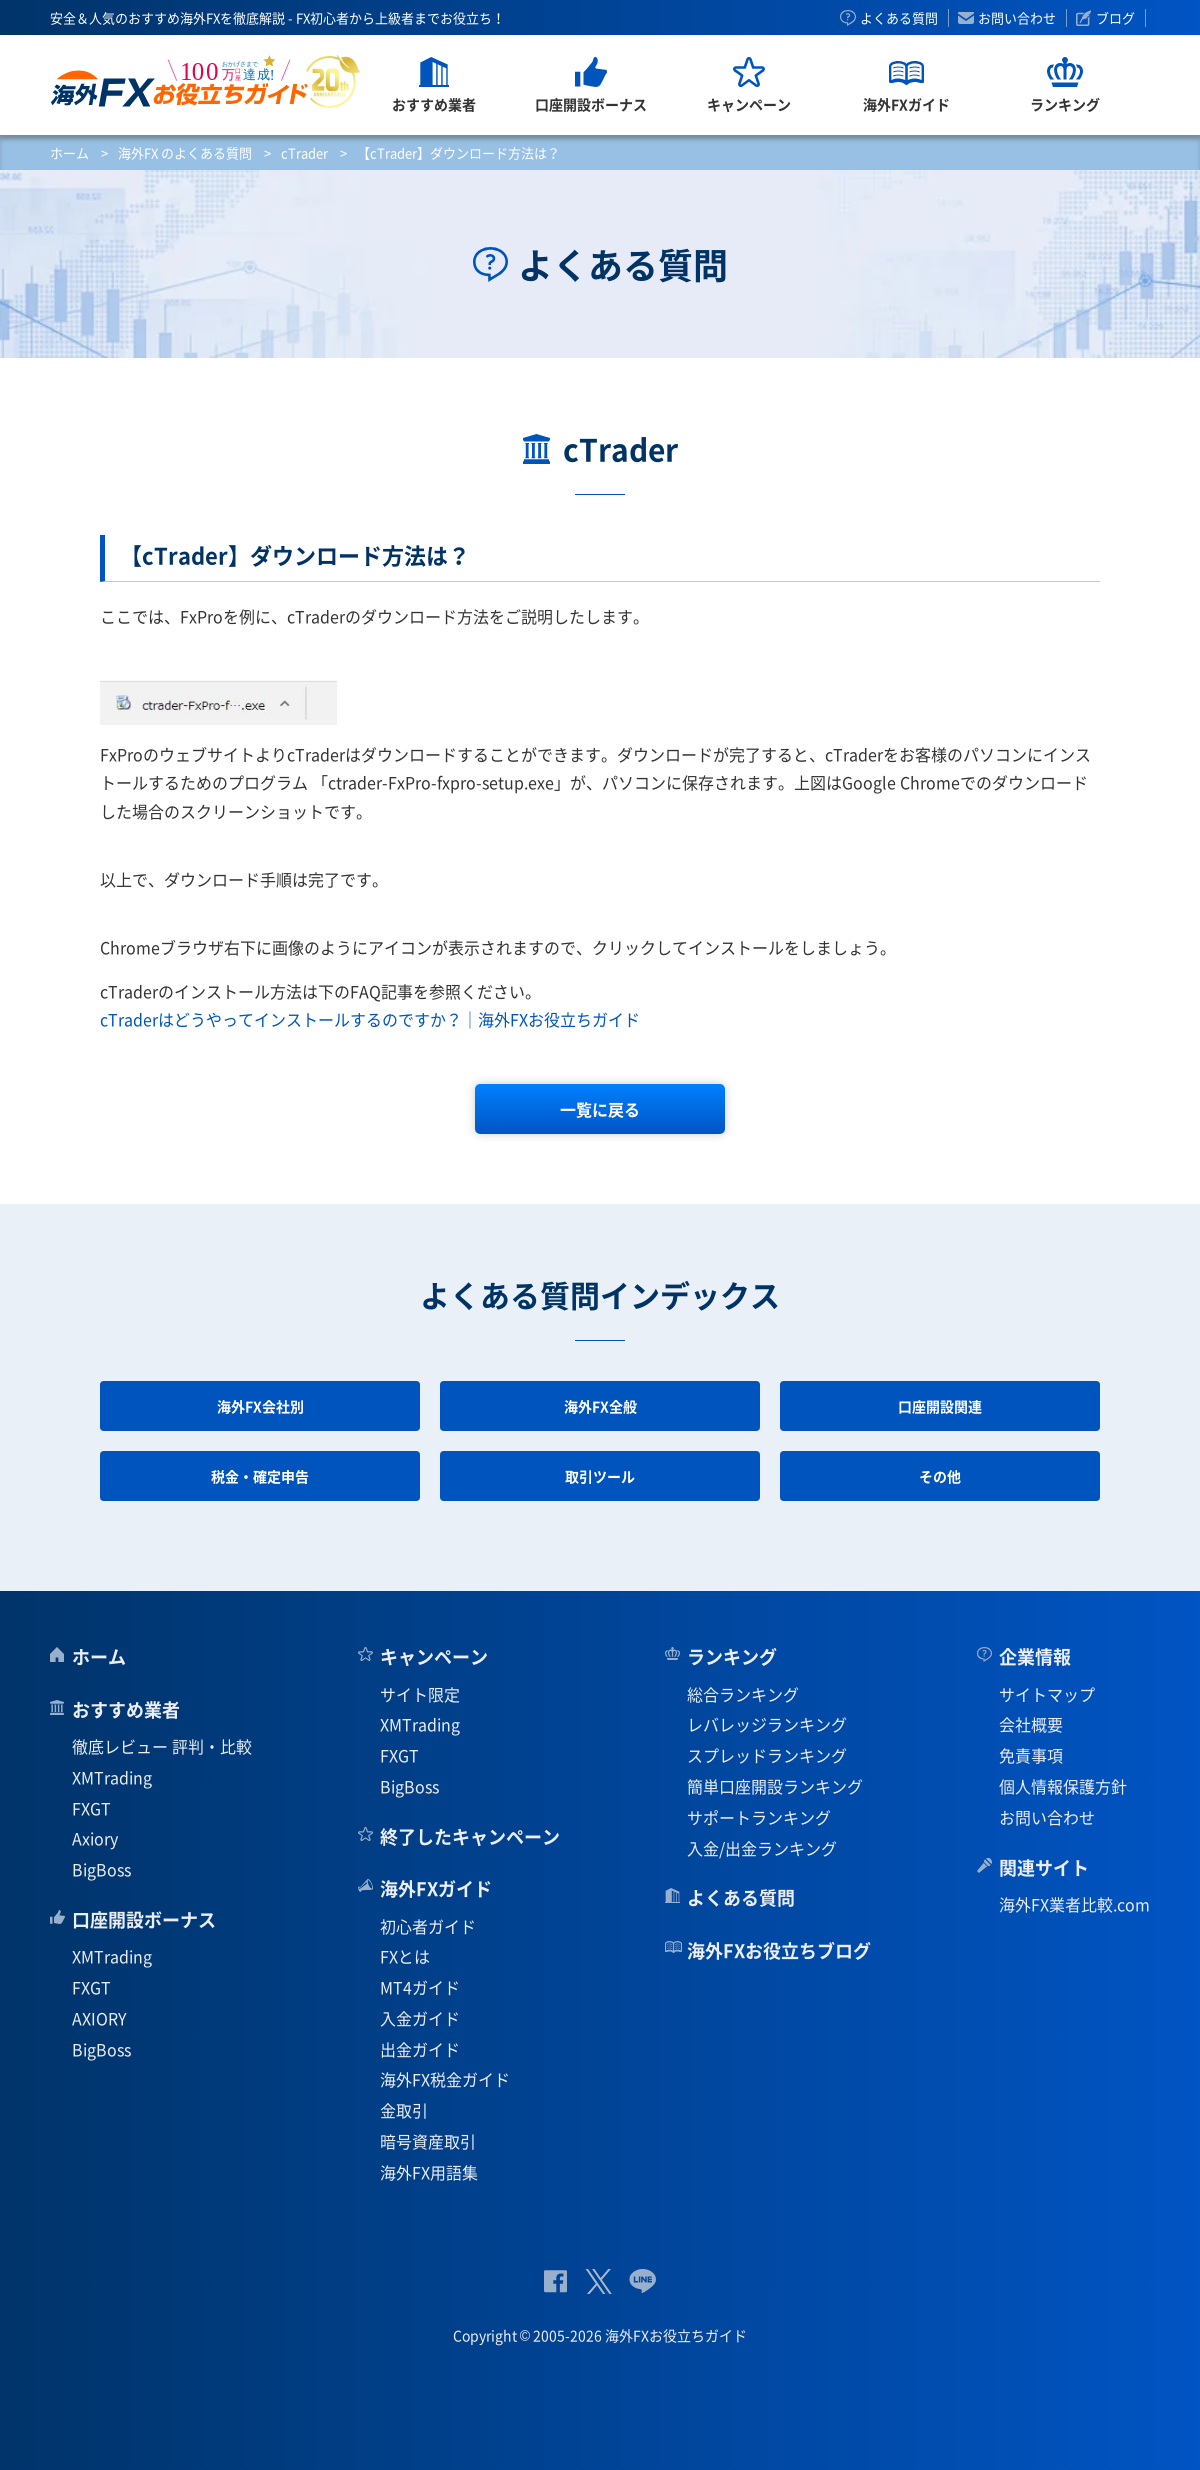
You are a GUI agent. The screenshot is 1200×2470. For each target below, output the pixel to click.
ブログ (1115, 18)
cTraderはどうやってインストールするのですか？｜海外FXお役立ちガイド (370, 1019)
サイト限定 (420, 1694)
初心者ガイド (428, 1926)
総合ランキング (743, 1694)
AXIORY (99, 2018)
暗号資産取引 (428, 2141)
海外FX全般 (600, 1406)
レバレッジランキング (767, 1724)
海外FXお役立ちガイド (205, 81)
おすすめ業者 (126, 1709)
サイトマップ (1047, 1694)
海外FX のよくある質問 (185, 152)
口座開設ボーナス (144, 1919)
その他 (940, 1476)
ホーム (69, 152)
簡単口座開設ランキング (775, 1786)
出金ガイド (420, 2049)
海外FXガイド (436, 1888)
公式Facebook (555, 2281)
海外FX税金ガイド (445, 2079)
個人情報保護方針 (1063, 1786)
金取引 (404, 2110)
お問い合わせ (1017, 18)
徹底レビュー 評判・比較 (162, 1746)
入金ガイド (420, 2018)
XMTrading (112, 1777)
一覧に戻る (600, 1109)
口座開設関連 (940, 1406)
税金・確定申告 (260, 1476)
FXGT (91, 1808)
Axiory (95, 1838)
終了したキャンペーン (470, 1836)
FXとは (405, 1956)
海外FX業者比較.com (1074, 1904)
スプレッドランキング (767, 1755)
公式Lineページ (642, 2281)
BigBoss (101, 1869)
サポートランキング (759, 1817)
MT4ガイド (420, 1987)
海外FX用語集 (429, 2172)
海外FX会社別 (260, 1406)
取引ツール (600, 1476)
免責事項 (1031, 1755)
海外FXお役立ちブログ (779, 1950)
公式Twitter (598, 2281)
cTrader (304, 152)
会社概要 (1031, 1724)
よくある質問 (899, 18)
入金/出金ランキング (762, 1848)
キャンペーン (434, 1656)
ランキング (732, 1656)
